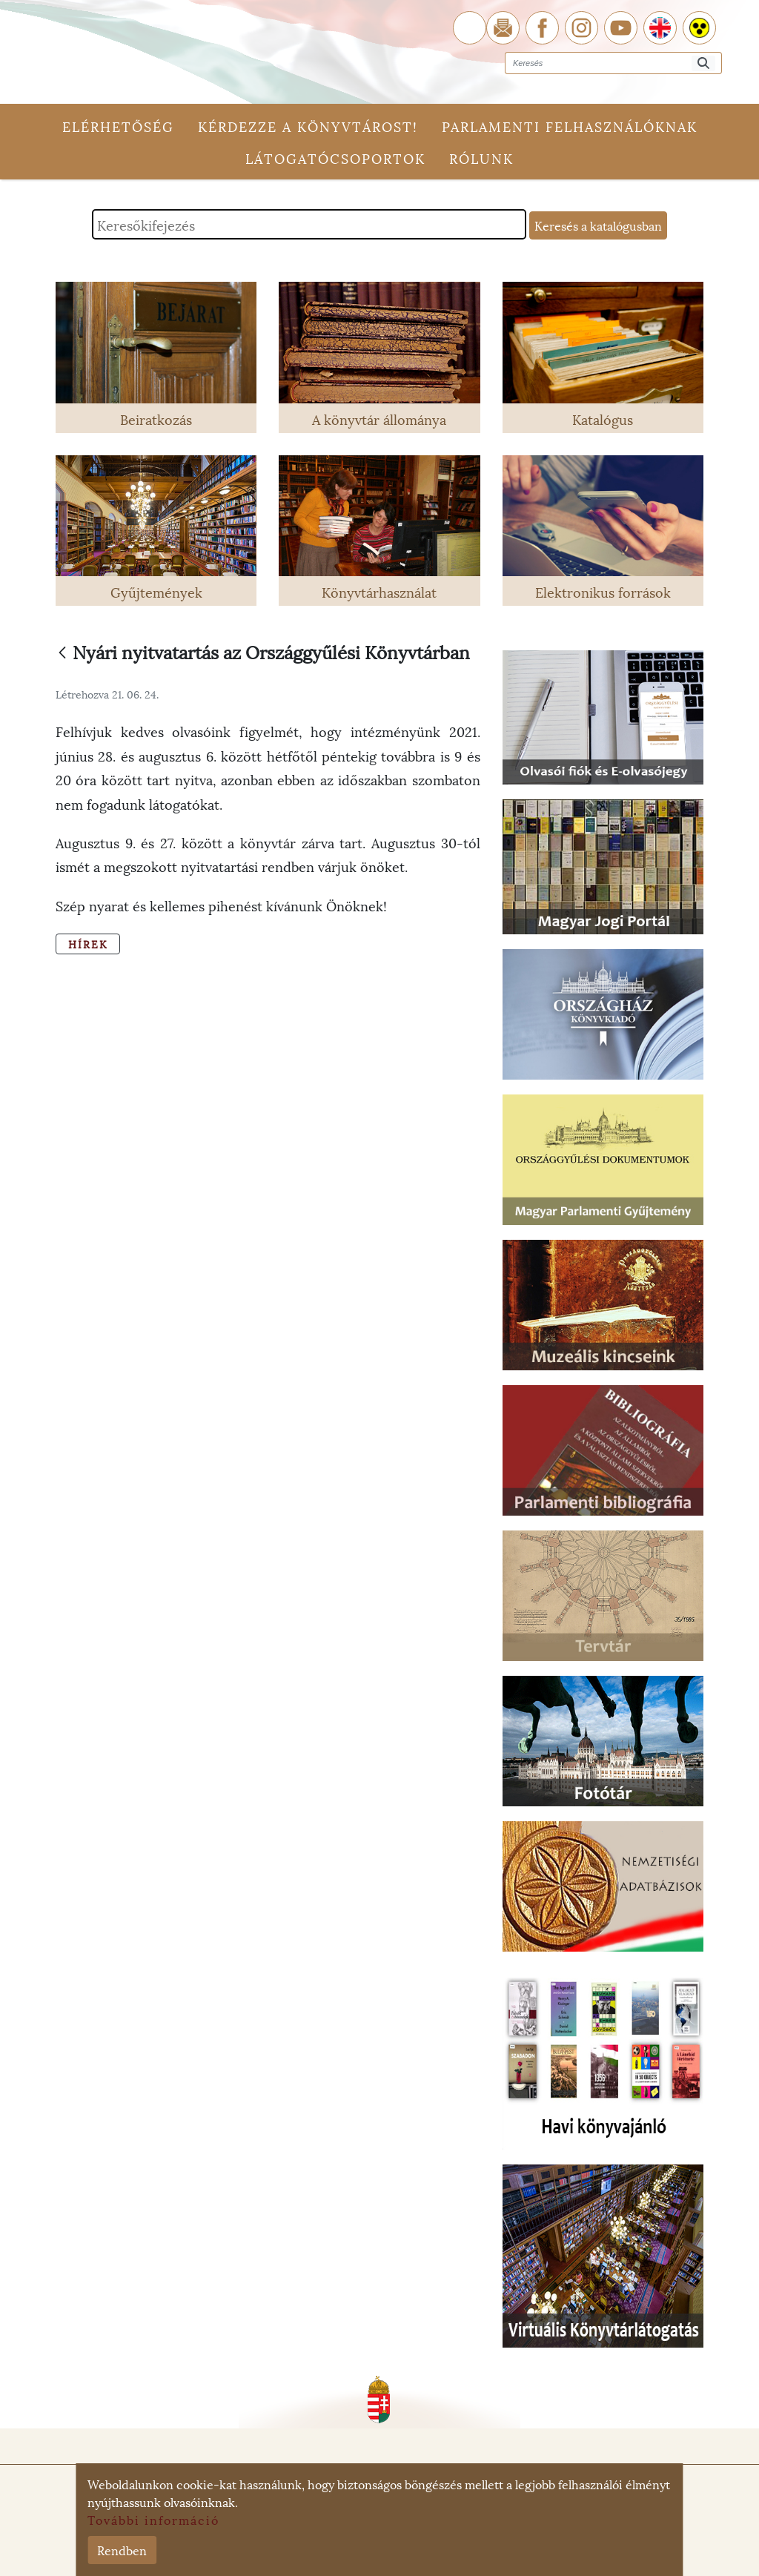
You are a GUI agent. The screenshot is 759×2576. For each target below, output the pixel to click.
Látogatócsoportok (335, 158)
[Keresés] (703, 63)
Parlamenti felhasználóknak (569, 126)
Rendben (122, 2549)
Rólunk (481, 158)
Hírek (87, 943)
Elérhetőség (118, 126)
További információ (153, 2519)
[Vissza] (62, 653)
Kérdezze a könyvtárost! (308, 126)
